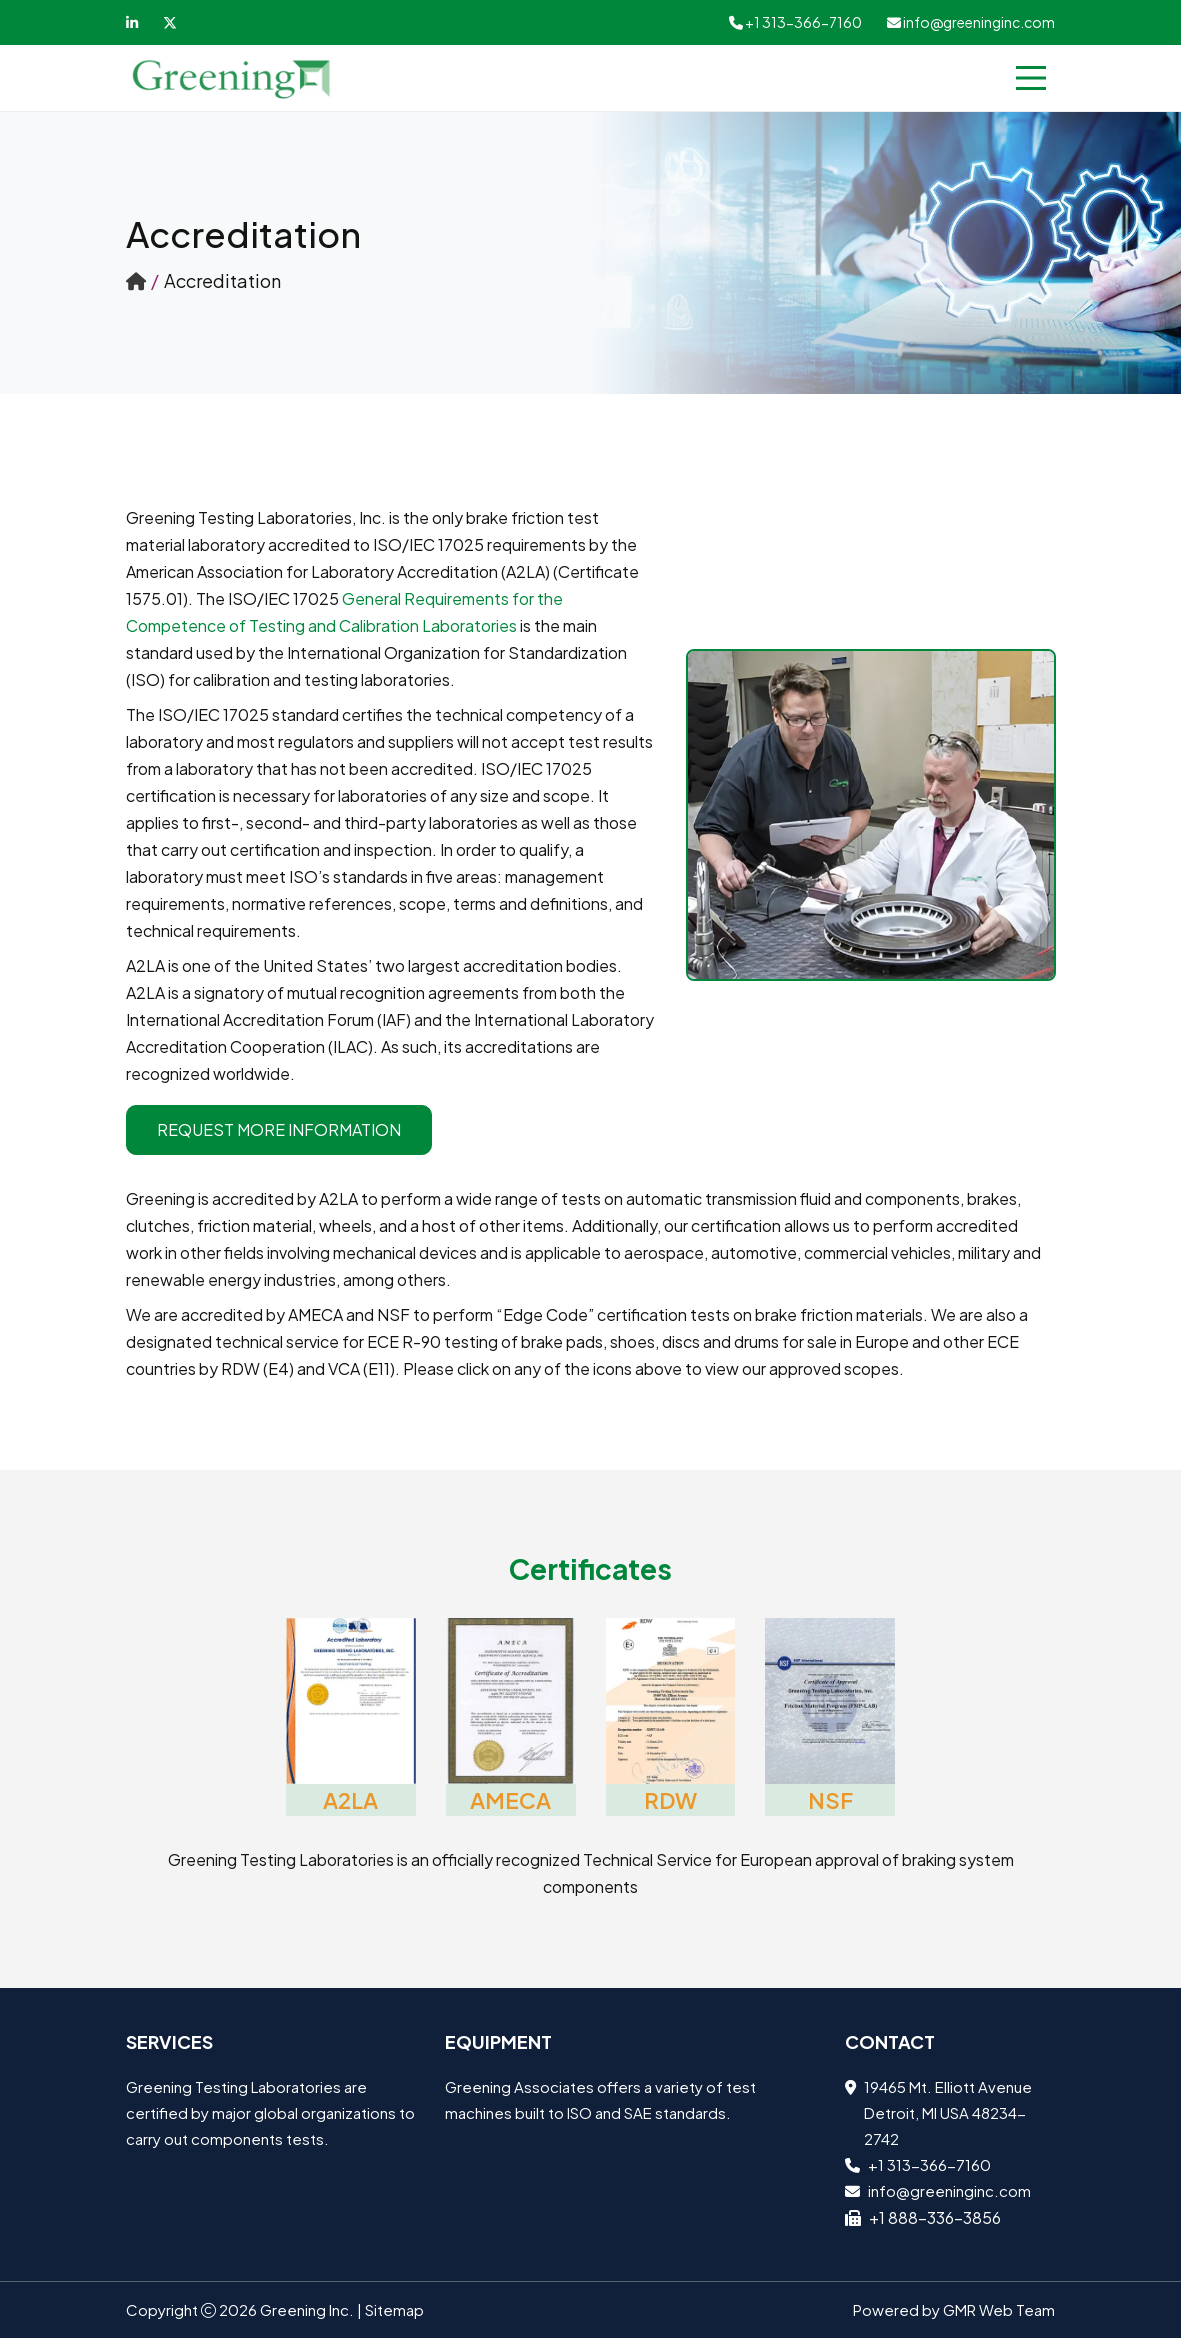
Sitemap (394, 2309)
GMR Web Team (999, 2309)
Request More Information (279, 1129)
